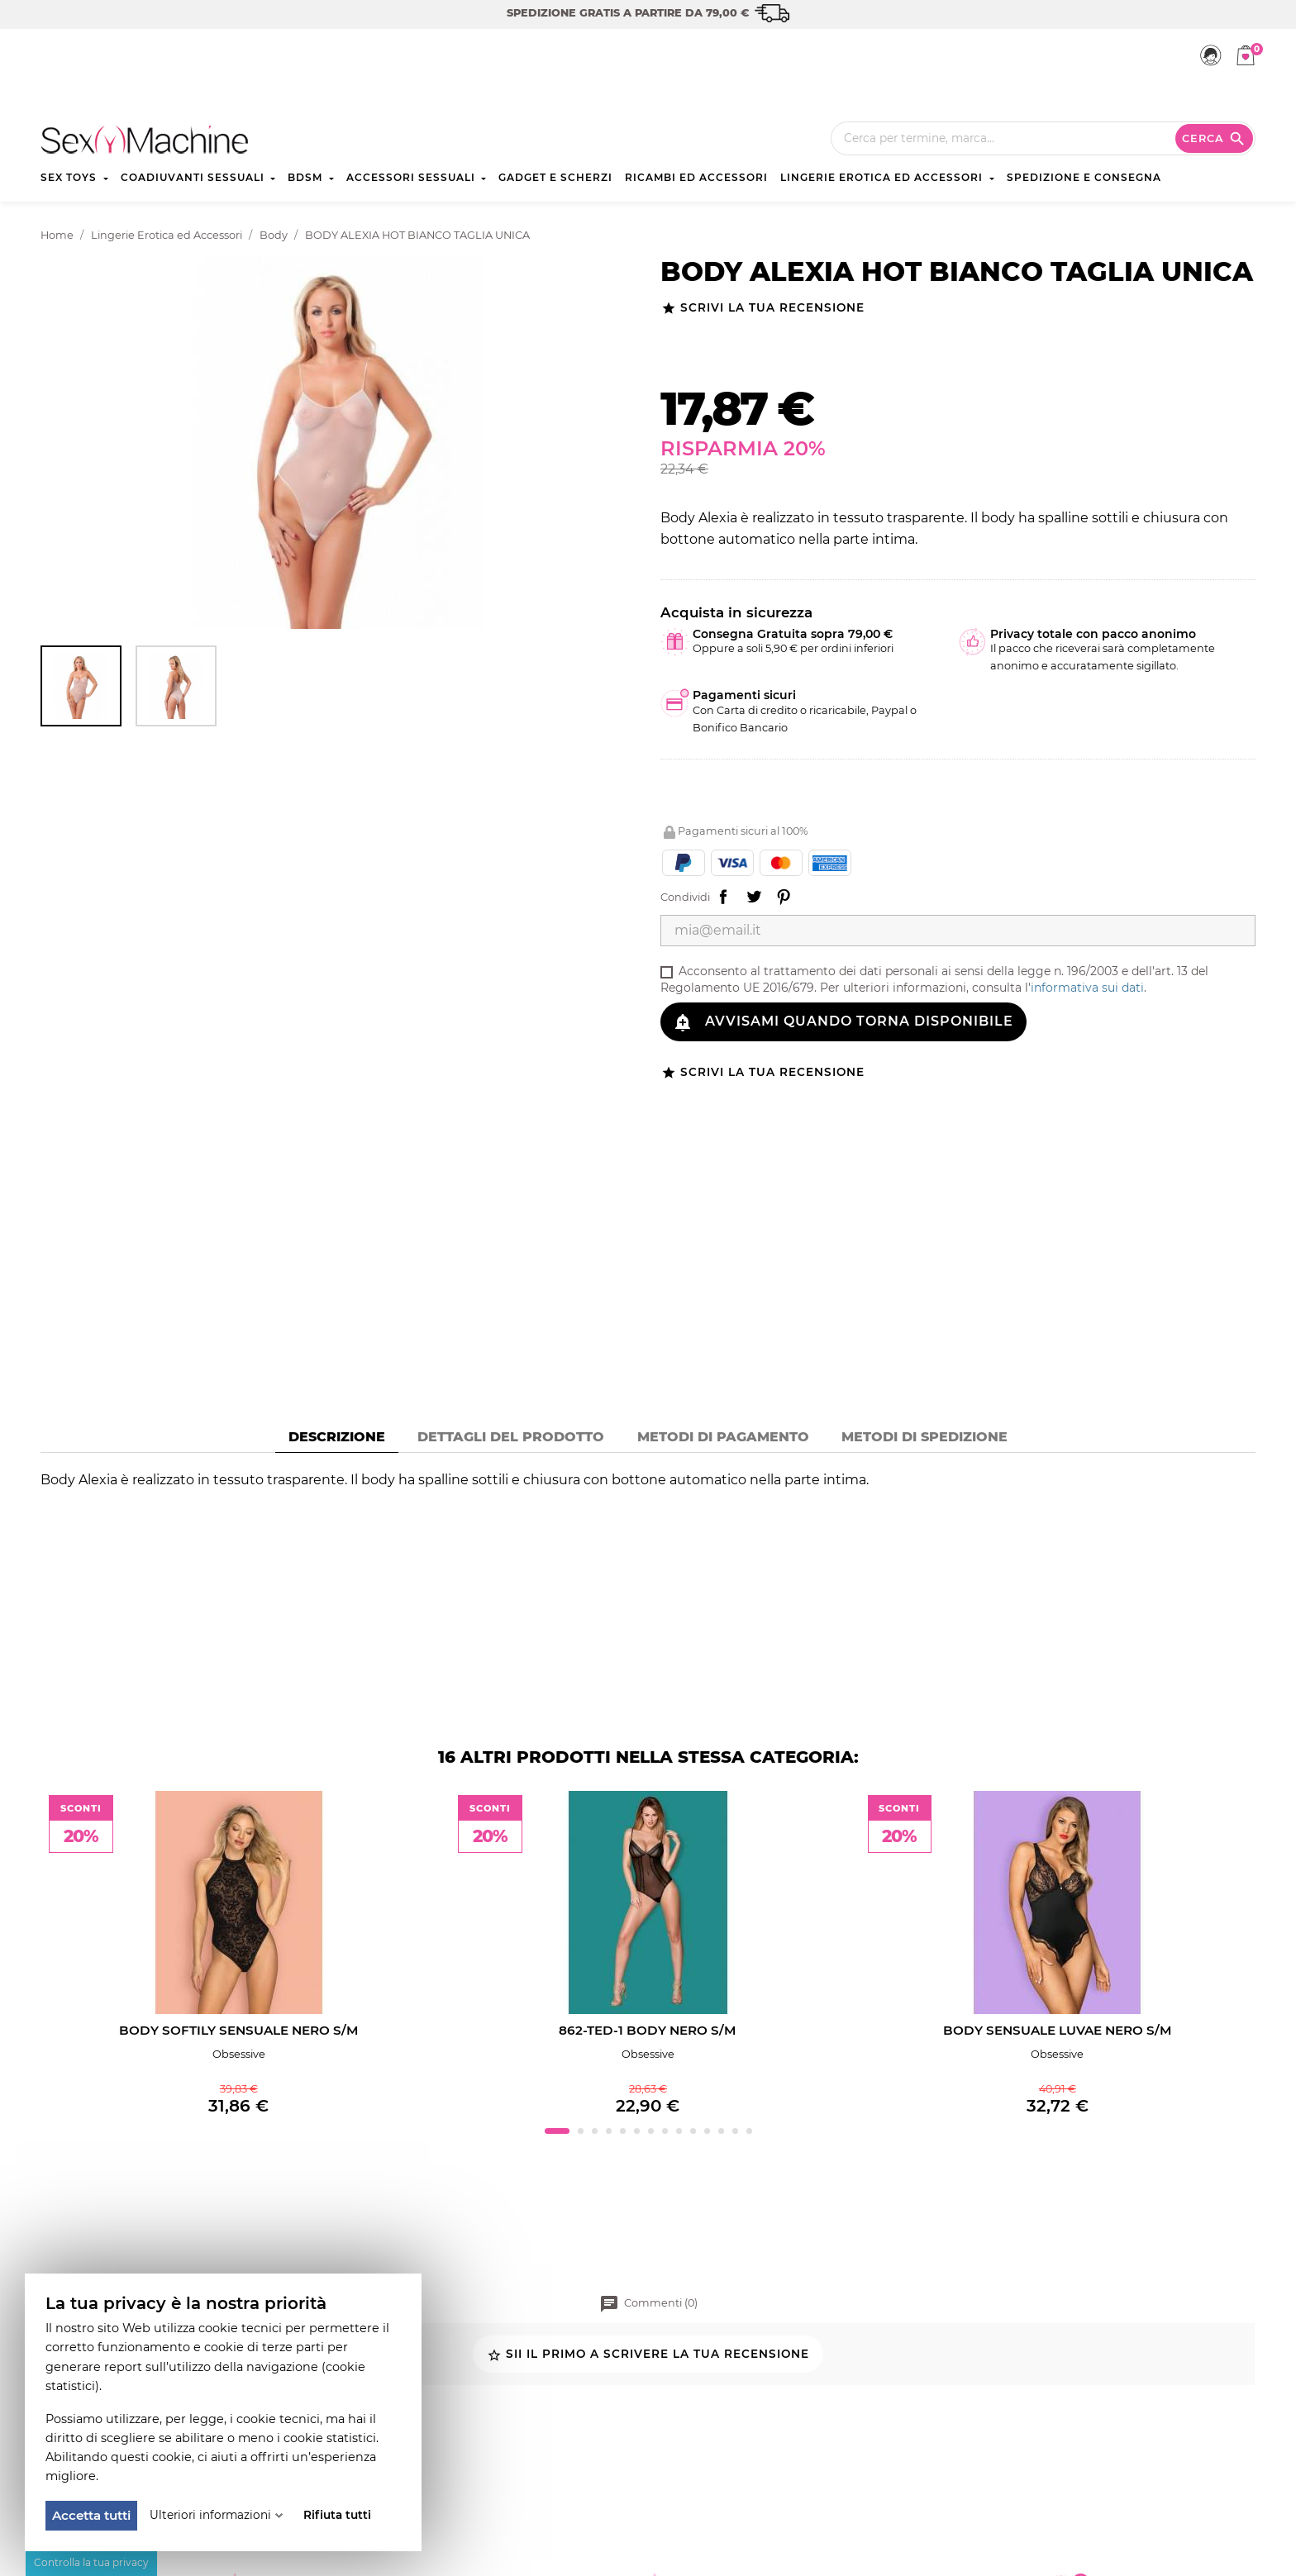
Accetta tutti (91, 2515)
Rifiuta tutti (337, 2514)
